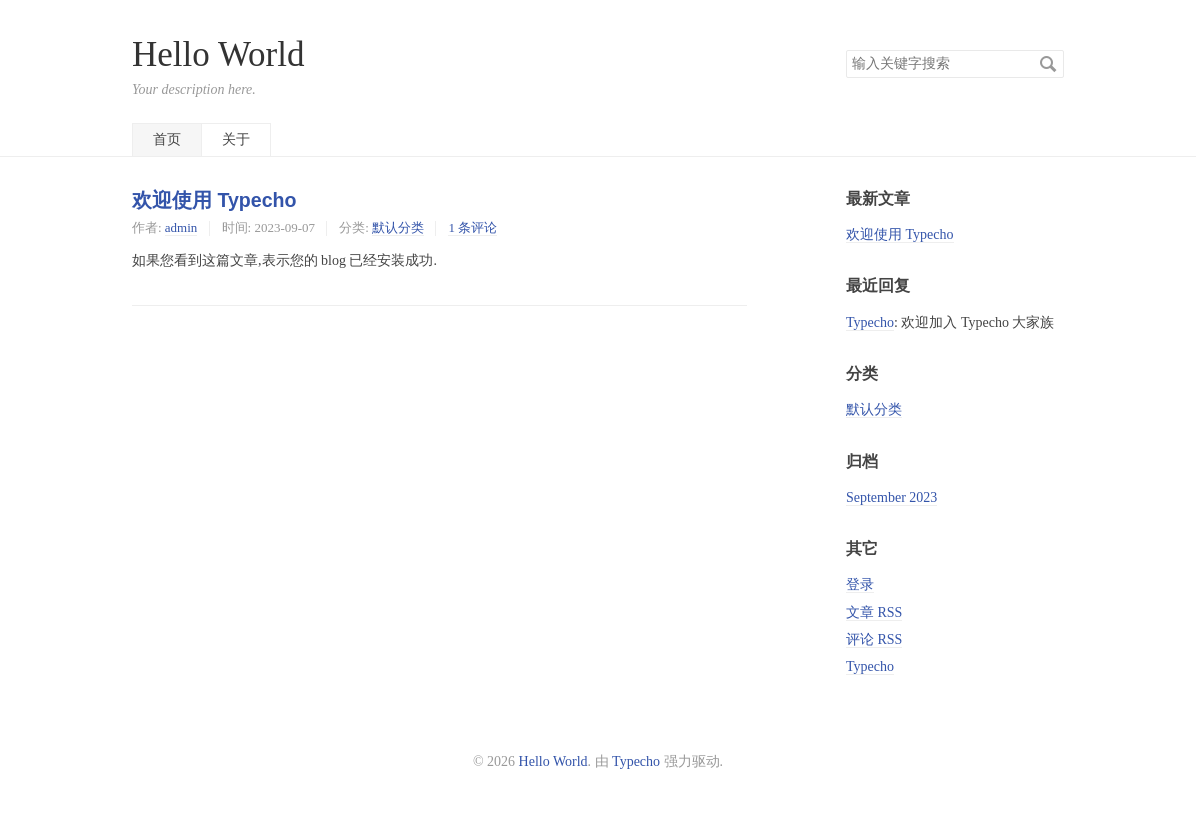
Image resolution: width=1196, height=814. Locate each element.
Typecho (870, 322)
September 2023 (891, 497)
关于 (236, 139)
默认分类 (398, 227)
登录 (860, 584)
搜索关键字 (845, 49)
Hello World (218, 54)
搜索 (1048, 64)
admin (181, 227)
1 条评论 (472, 227)
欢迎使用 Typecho (214, 200)
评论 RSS (874, 639)
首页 (167, 139)
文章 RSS (874, 612)
